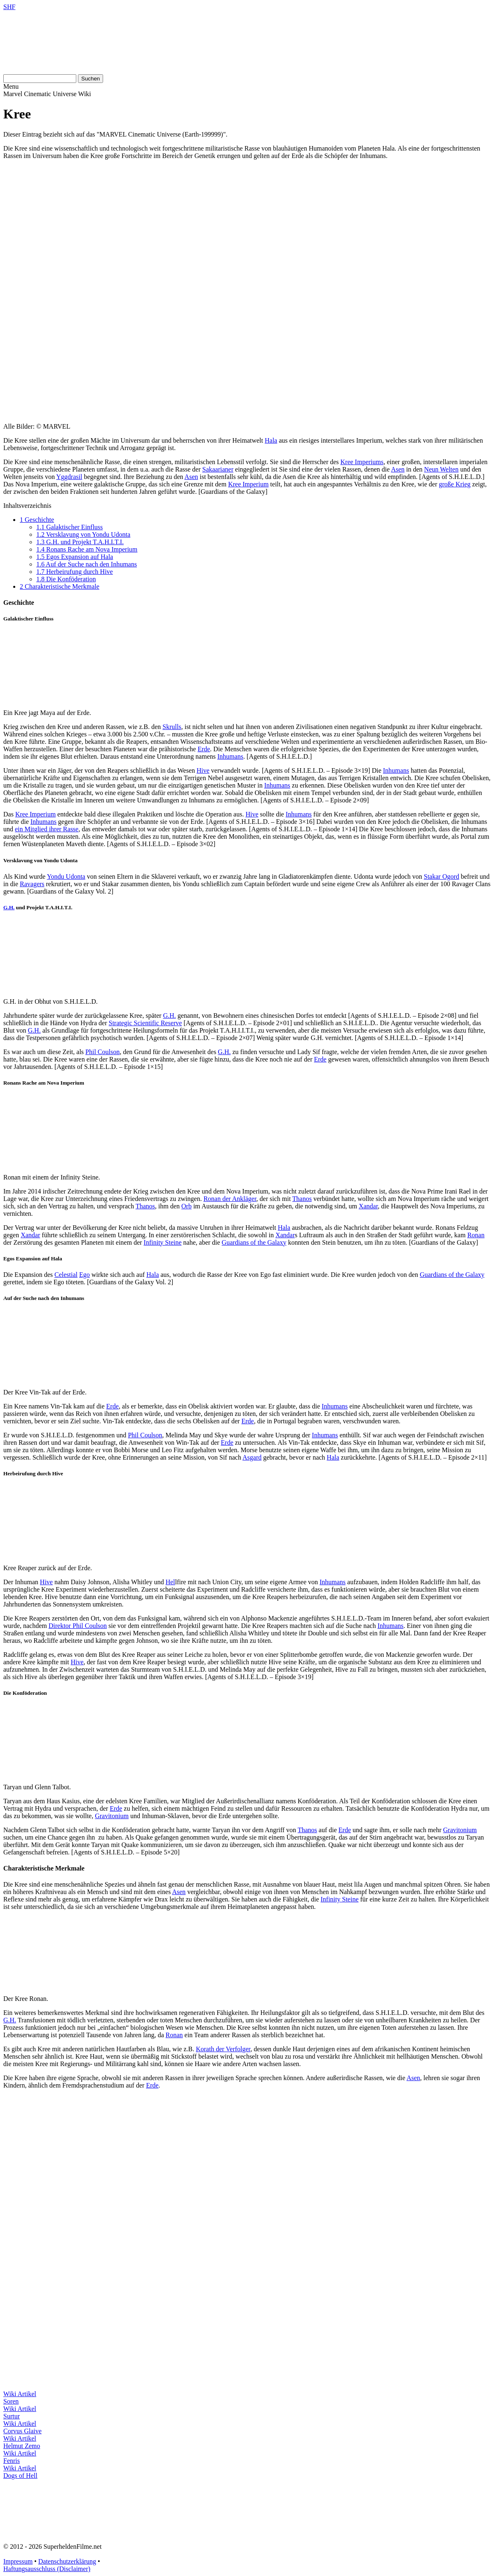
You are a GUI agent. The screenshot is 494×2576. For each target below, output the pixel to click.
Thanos (302, 1198)
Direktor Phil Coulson (78, 1625)
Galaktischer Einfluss (69, 527)
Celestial (66, 1274)
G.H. (8, 907)
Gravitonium (112, 1815)
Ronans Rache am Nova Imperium (86, 549)
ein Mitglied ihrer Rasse (46, 829)
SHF (9, 6)
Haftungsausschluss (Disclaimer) (46, 2568)
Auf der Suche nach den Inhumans (86, 564)
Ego (84, 1274)
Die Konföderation (66, 579)
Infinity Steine (162, 1242)
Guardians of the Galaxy (254, 1242)
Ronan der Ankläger (229, 1198)
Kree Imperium (248, 484)
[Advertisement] (247, 224)
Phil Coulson (102, 1051)
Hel (170, 1581)
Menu (11, 86)
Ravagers (32, 883)
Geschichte (37, 519)
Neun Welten (441, 469)
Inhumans (230, 756)
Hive (203, 770)
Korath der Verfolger (223, 2048)
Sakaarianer (218, 469)
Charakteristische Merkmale (59, 586)
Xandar (368, 1206)
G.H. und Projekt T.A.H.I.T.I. (80, 541)
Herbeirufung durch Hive (74, 571)
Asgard (251, 1457)
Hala (271, 440)
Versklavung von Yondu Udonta (83, 534)
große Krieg (454, 484)
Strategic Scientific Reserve (145, 1022)
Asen (398, 469)
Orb (186, 1206)
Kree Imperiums (362, 461)
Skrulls (171, 726)
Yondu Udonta (66, 876)
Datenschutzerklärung (67, 2561)
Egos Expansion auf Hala (74, 556)
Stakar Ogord (441, 876)
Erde (204, 749)
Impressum (18, 2561)
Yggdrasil (69, 476)
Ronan (476, 1234)
